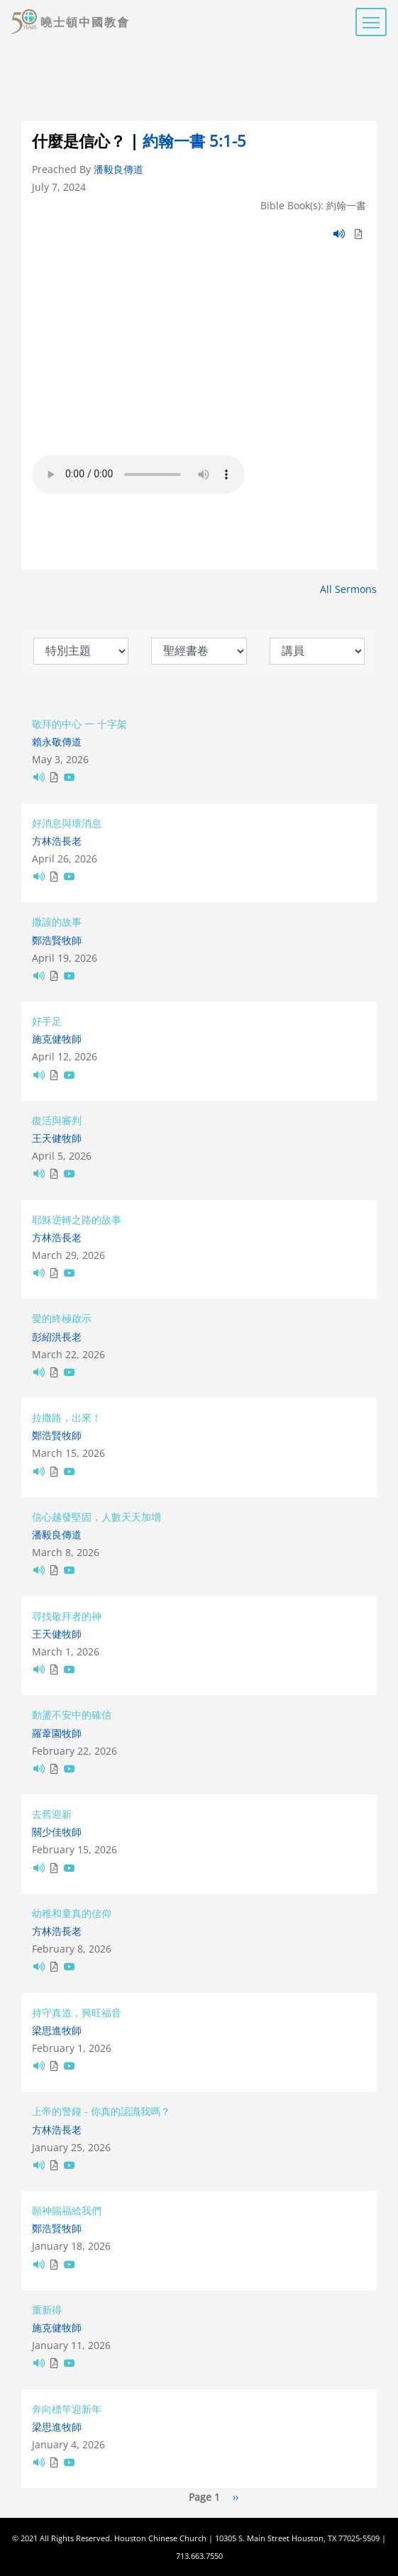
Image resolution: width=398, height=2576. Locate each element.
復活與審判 (57, 1120)
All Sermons (348, 589)
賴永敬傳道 (57, 741)
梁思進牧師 (57, 2030)
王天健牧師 (57, 1138)
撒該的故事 (57, 921)
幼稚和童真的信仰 (71, 1913)
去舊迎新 (52, 1814)
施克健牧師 (57, 1038)
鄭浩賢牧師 (57, 940)
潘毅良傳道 (118, 169)
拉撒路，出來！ (66, 1417)
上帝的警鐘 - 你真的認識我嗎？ (101, 2111)
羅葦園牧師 (57, 1733)
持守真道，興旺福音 (76, 2012)
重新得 (47, 2309)
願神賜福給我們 (66, 2210)
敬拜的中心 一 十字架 (79, 724)
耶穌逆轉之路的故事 (76, 1219)
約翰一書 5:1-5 (194, 141)
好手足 (47, 1021)
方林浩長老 (57, 841)
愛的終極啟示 (62, 1318)
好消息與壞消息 (66, 823)
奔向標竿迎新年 (66, 2409)
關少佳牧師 (57, 1831)
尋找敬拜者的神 (66, 1616)
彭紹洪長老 (57, 1336)
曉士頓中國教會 (85, 22)
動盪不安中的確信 (71, 1714)
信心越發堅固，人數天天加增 (96, 1516)
